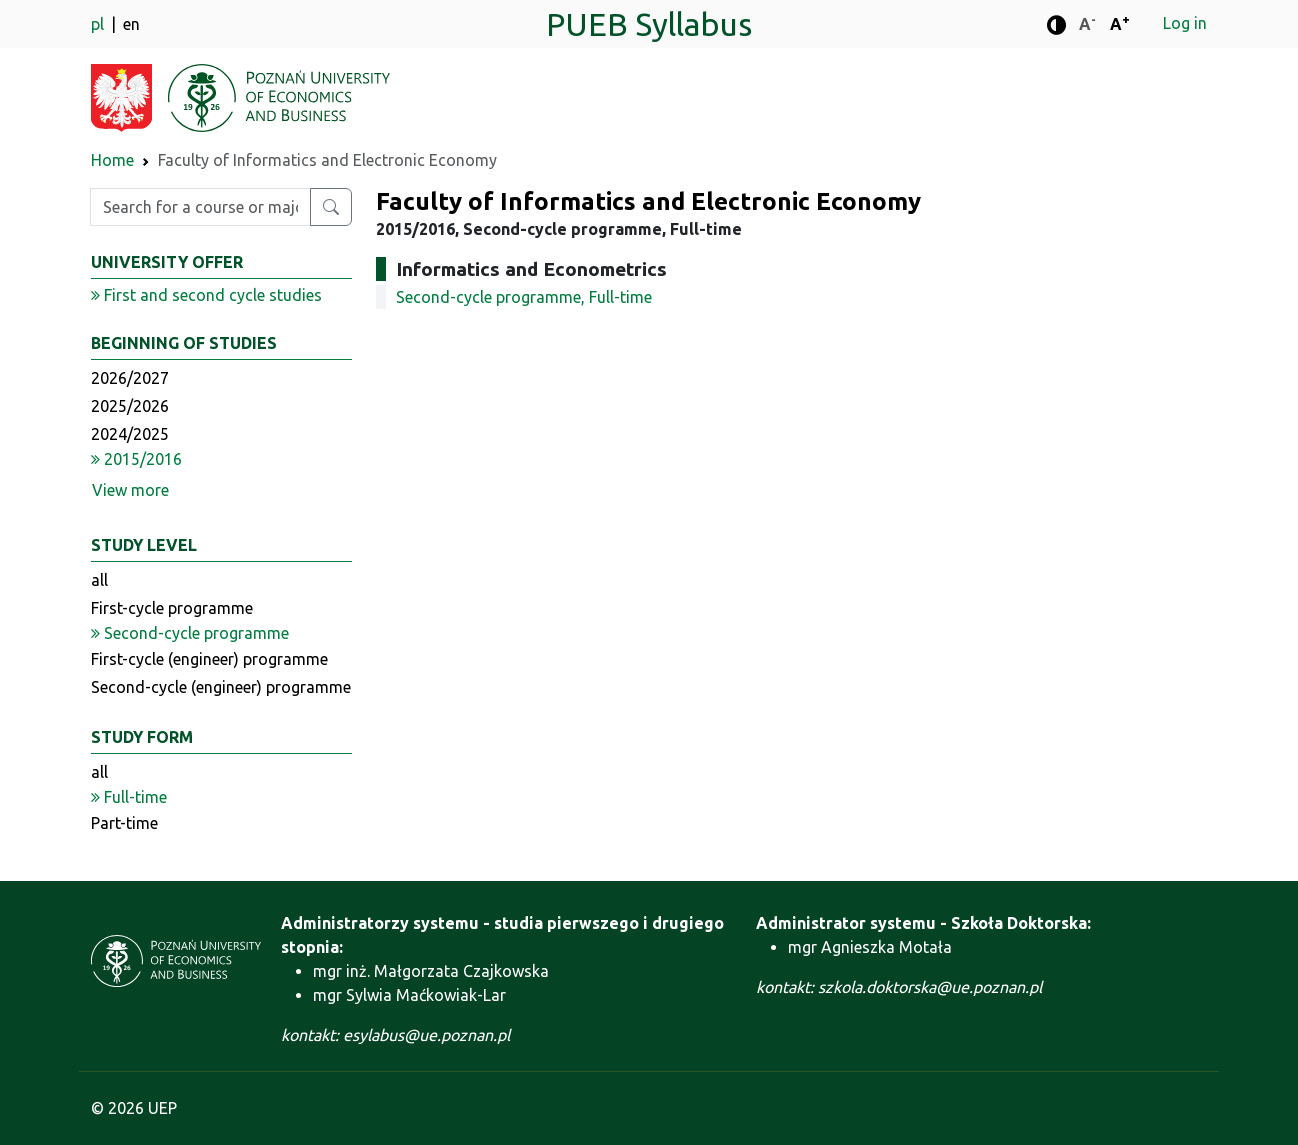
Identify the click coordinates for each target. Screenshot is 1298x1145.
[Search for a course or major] (331, 207)
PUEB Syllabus (649, 24)
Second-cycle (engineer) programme (221, 687)
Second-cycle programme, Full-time (524, 297)
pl (99, 24)
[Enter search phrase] (200, 207)
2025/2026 (130, 406)
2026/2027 (130, 378)
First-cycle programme (172, 608)
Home (112, 160)
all (99, 580)
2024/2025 (130, 434)
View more (130, 490)
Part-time (124, 823)
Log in (1185, 23)
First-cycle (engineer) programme (209, 659)
